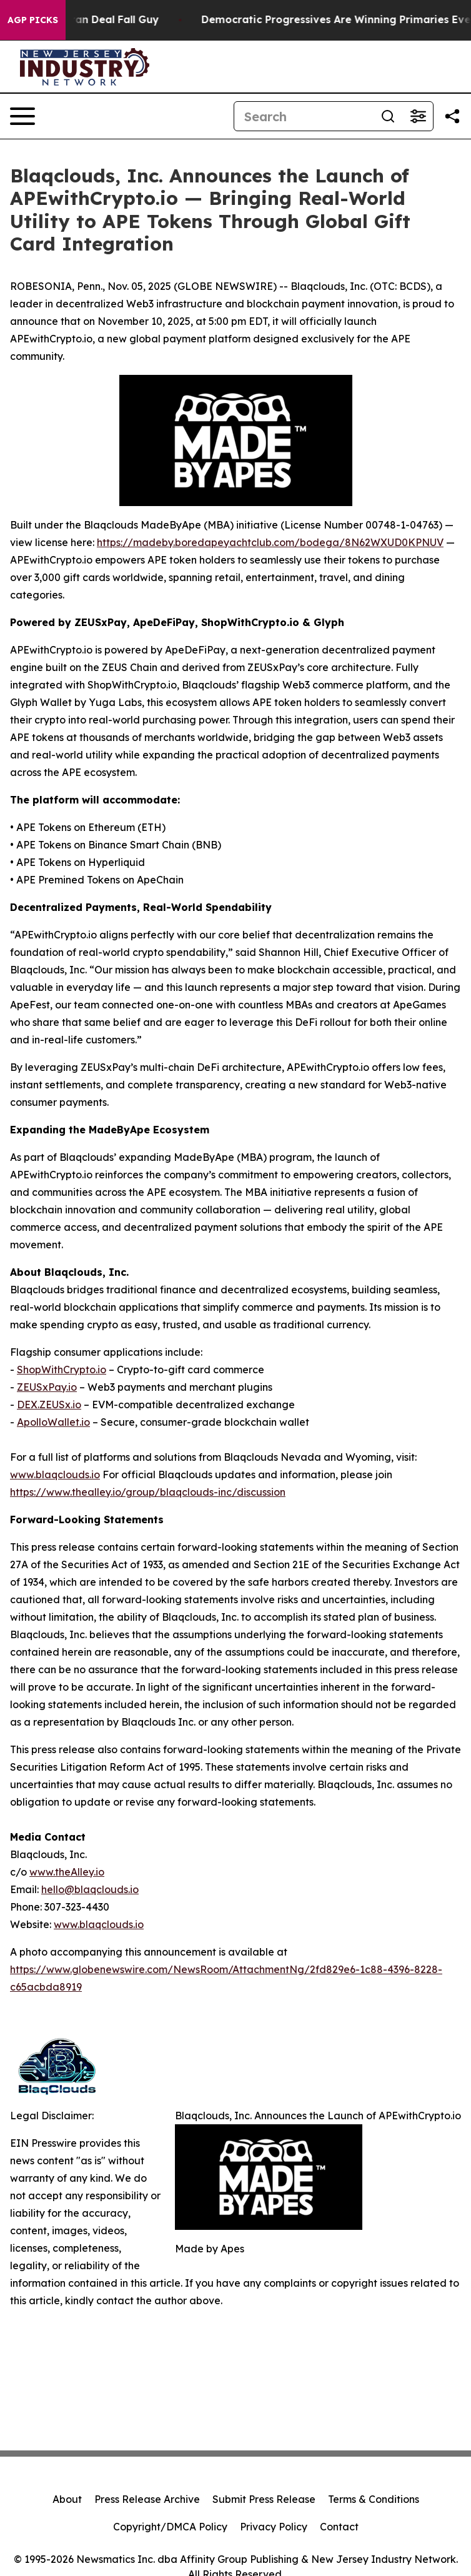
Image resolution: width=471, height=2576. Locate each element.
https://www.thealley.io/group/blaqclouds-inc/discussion (147, 1492)
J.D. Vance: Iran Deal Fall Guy (91, 20)
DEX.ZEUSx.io (49, 1404)
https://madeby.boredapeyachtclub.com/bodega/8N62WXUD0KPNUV (270, 542)
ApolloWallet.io (53, 1422)
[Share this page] (452, 116)
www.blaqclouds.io (55, 1474)
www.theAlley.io (66, 1872)
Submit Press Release (263, 2499)
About (67, 2499)
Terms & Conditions (373, 2499)
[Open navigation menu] (22, 116)
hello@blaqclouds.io (90, 1889)
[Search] (303, 116)
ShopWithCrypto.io (61, 1369)
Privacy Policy (273, 2526)
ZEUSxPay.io (47, 1387)
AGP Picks (32, 20)
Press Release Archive (147, 2499)
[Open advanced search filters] (418, 116)
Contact (339, 2526)
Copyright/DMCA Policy (170, 2526)
